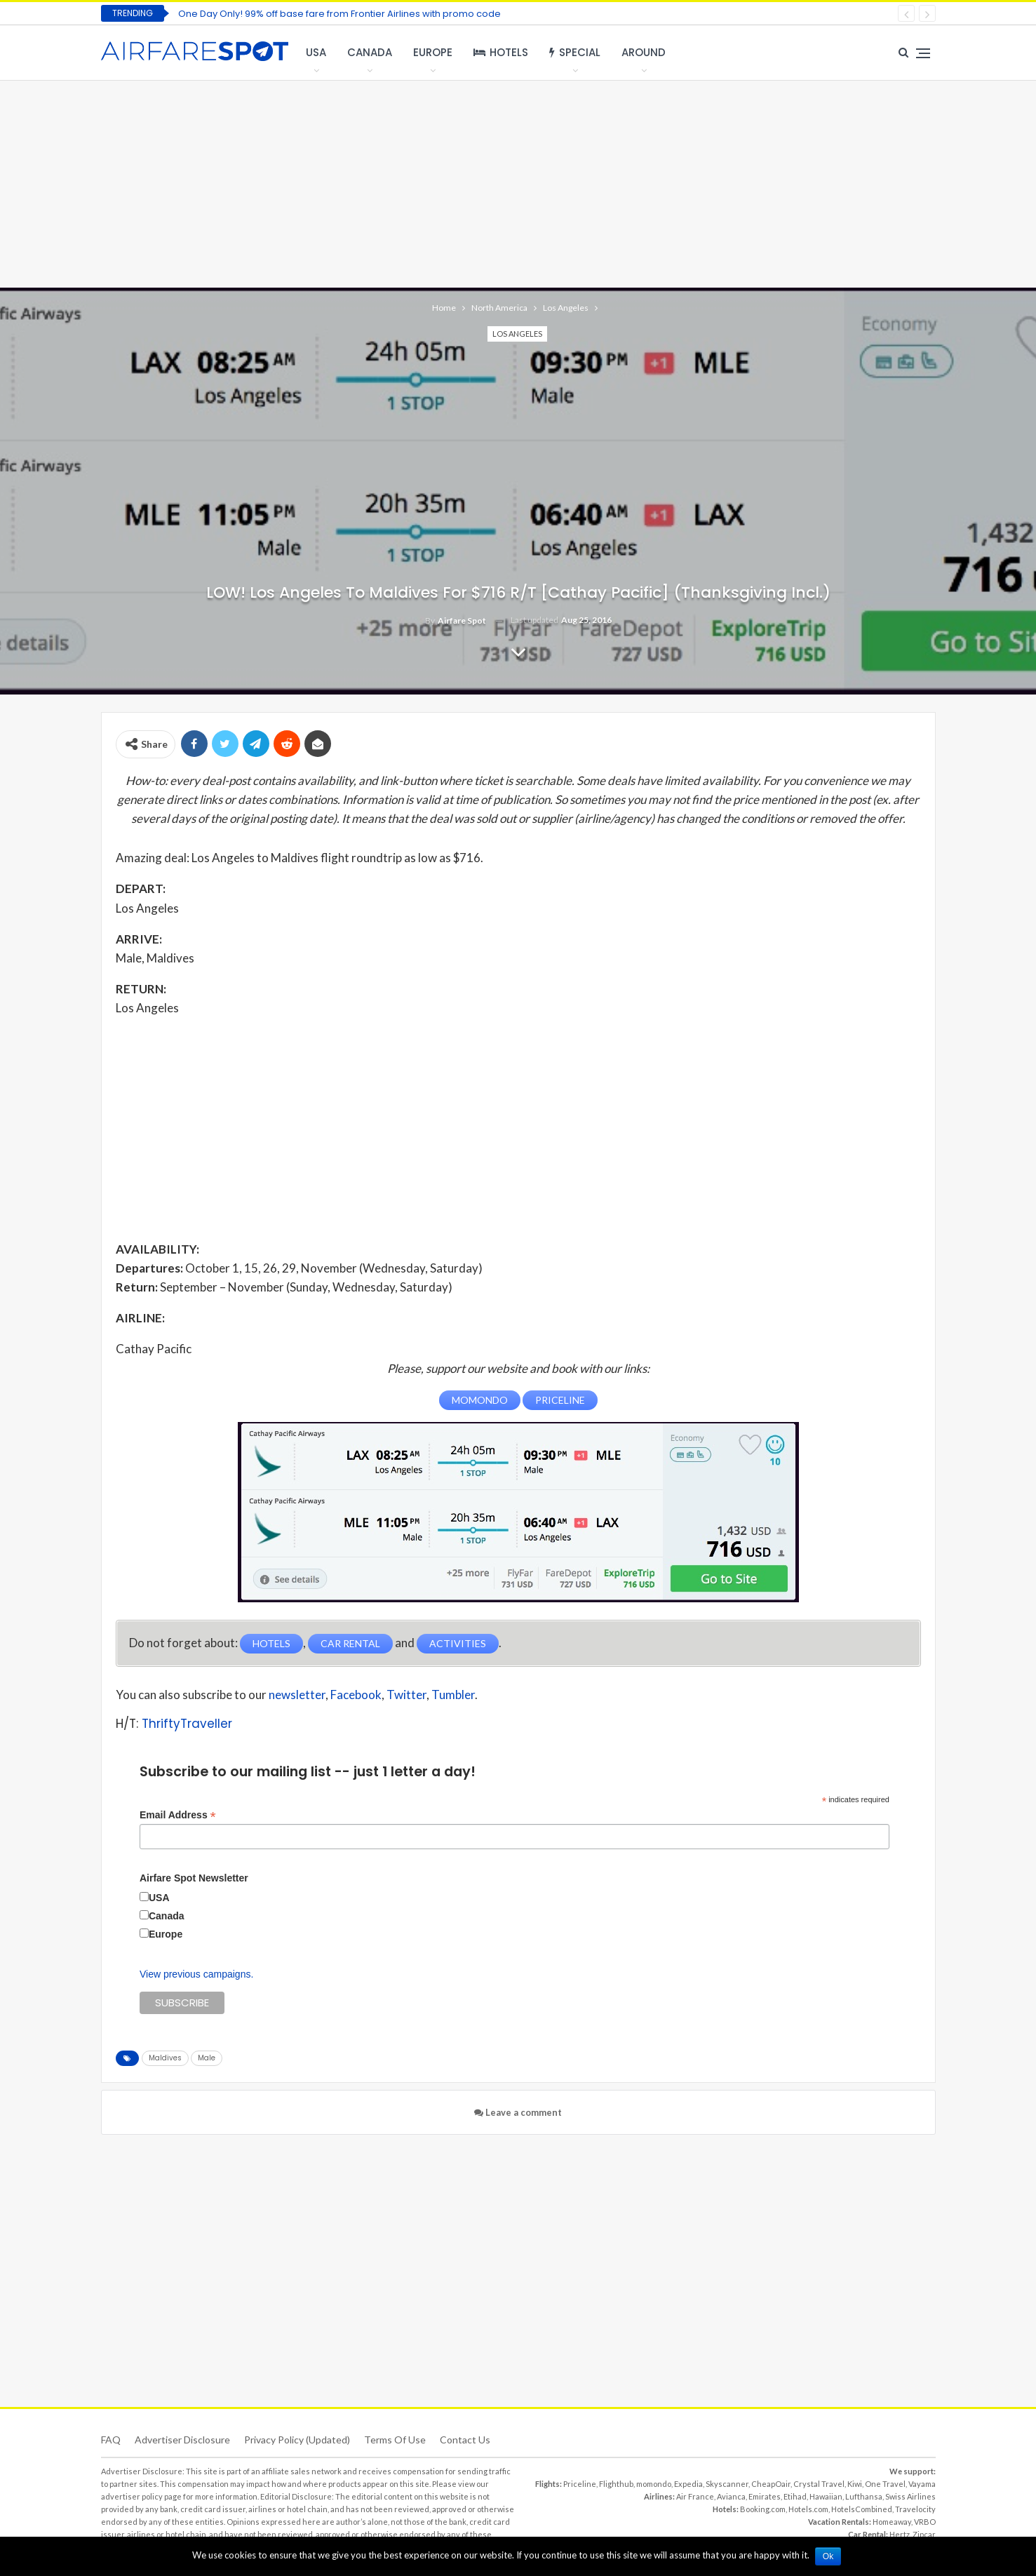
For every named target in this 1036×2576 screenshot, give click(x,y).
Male (206, 2058)
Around (643, 52)
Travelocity (915, 2509)
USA (316, 52)
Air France (695, 2496)
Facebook (356, 1693)
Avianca (731, 2496)
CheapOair (771, 2483)
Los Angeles (517, 333)
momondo (653, 2483)
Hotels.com (808, 2509)
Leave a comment (518, 2112)
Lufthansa (863, 2496)
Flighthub (616, 2483)
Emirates (764, 2496)
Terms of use (395, 2440)
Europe (432, 52)
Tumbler (453, 1693)
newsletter (297, 1693)
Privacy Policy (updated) (297, 2440)
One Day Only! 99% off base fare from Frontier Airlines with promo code (339, 13)
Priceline (579, 2483)
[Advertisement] (518, 182)
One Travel (885, 2483)
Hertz (899, 2534)
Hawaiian (825, 2496)
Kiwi (854, 2483)
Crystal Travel (819, 2483)
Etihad (795, 2496)
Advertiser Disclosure (182, 2440)
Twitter (406, 1693)
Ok (828, 2556)
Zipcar (924, 2534)
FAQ (111, 2440)
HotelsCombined (861, 2509)
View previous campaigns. (196, 1974)
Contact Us (465, 2440)
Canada (369, 52)
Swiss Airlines (910, 2496)
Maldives (165, 2058)
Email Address (178, 1814)
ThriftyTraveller (187, 1723)
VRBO (925, 2521)
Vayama (922, 2483)
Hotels (500, 52)
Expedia (688, 2483)
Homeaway (892, 2521)
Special (574, 52)
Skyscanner (727, 2483)
